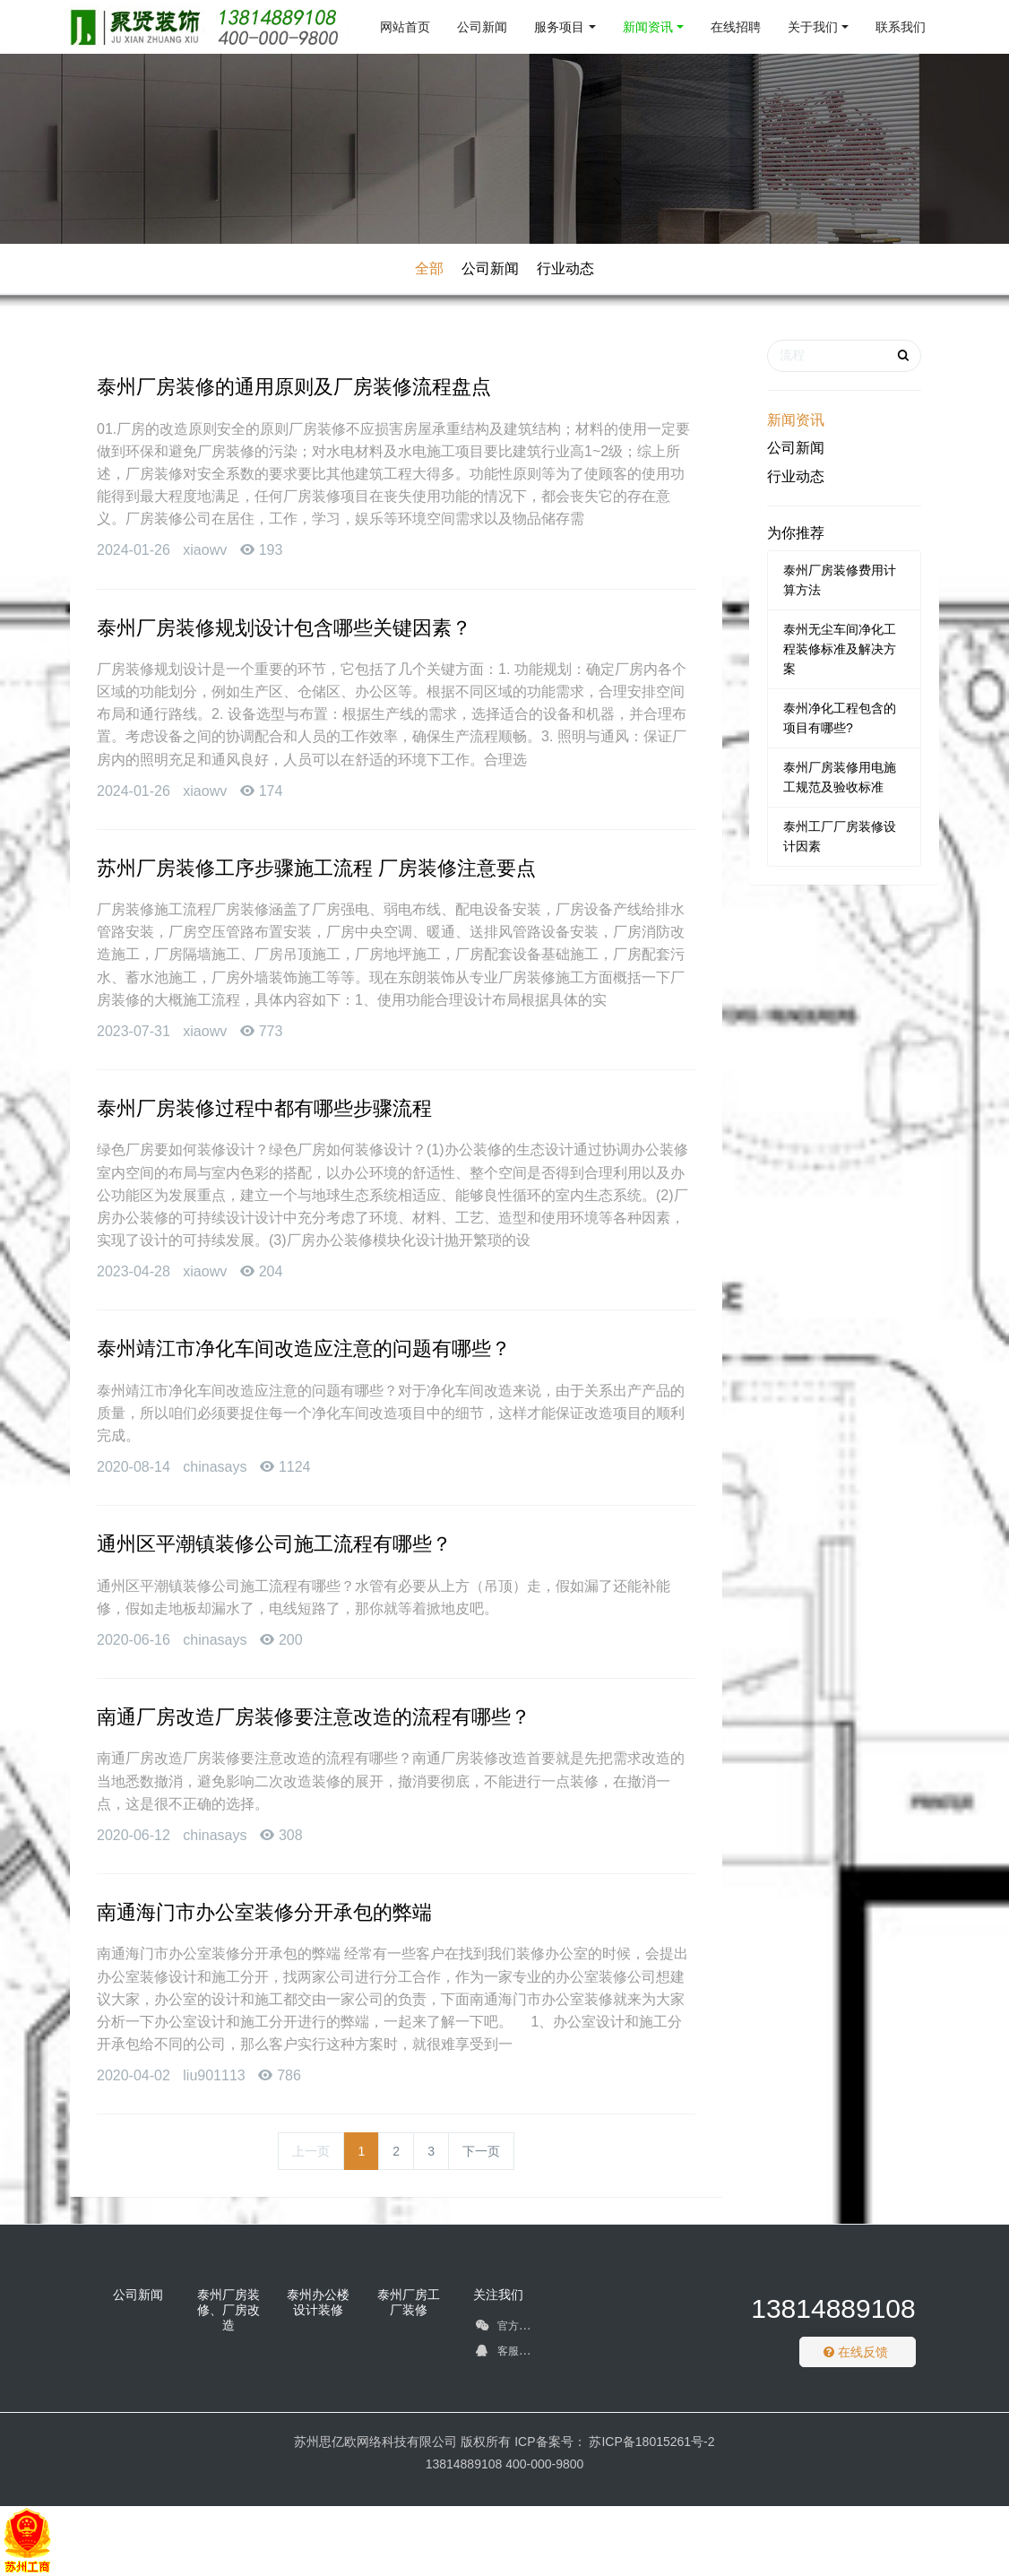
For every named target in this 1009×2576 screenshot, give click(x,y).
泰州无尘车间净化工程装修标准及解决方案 (839, 649)
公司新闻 (490, 268)
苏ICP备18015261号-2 (650, 2441)
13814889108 (833, 2308)
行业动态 (565, 268)
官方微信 (507, 2329)
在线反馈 (856, 2352)
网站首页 (405, 27)
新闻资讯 (795, 420)
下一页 (481, 2151)
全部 (429, 268)
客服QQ (505, 2354)
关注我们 (498, 2294)
